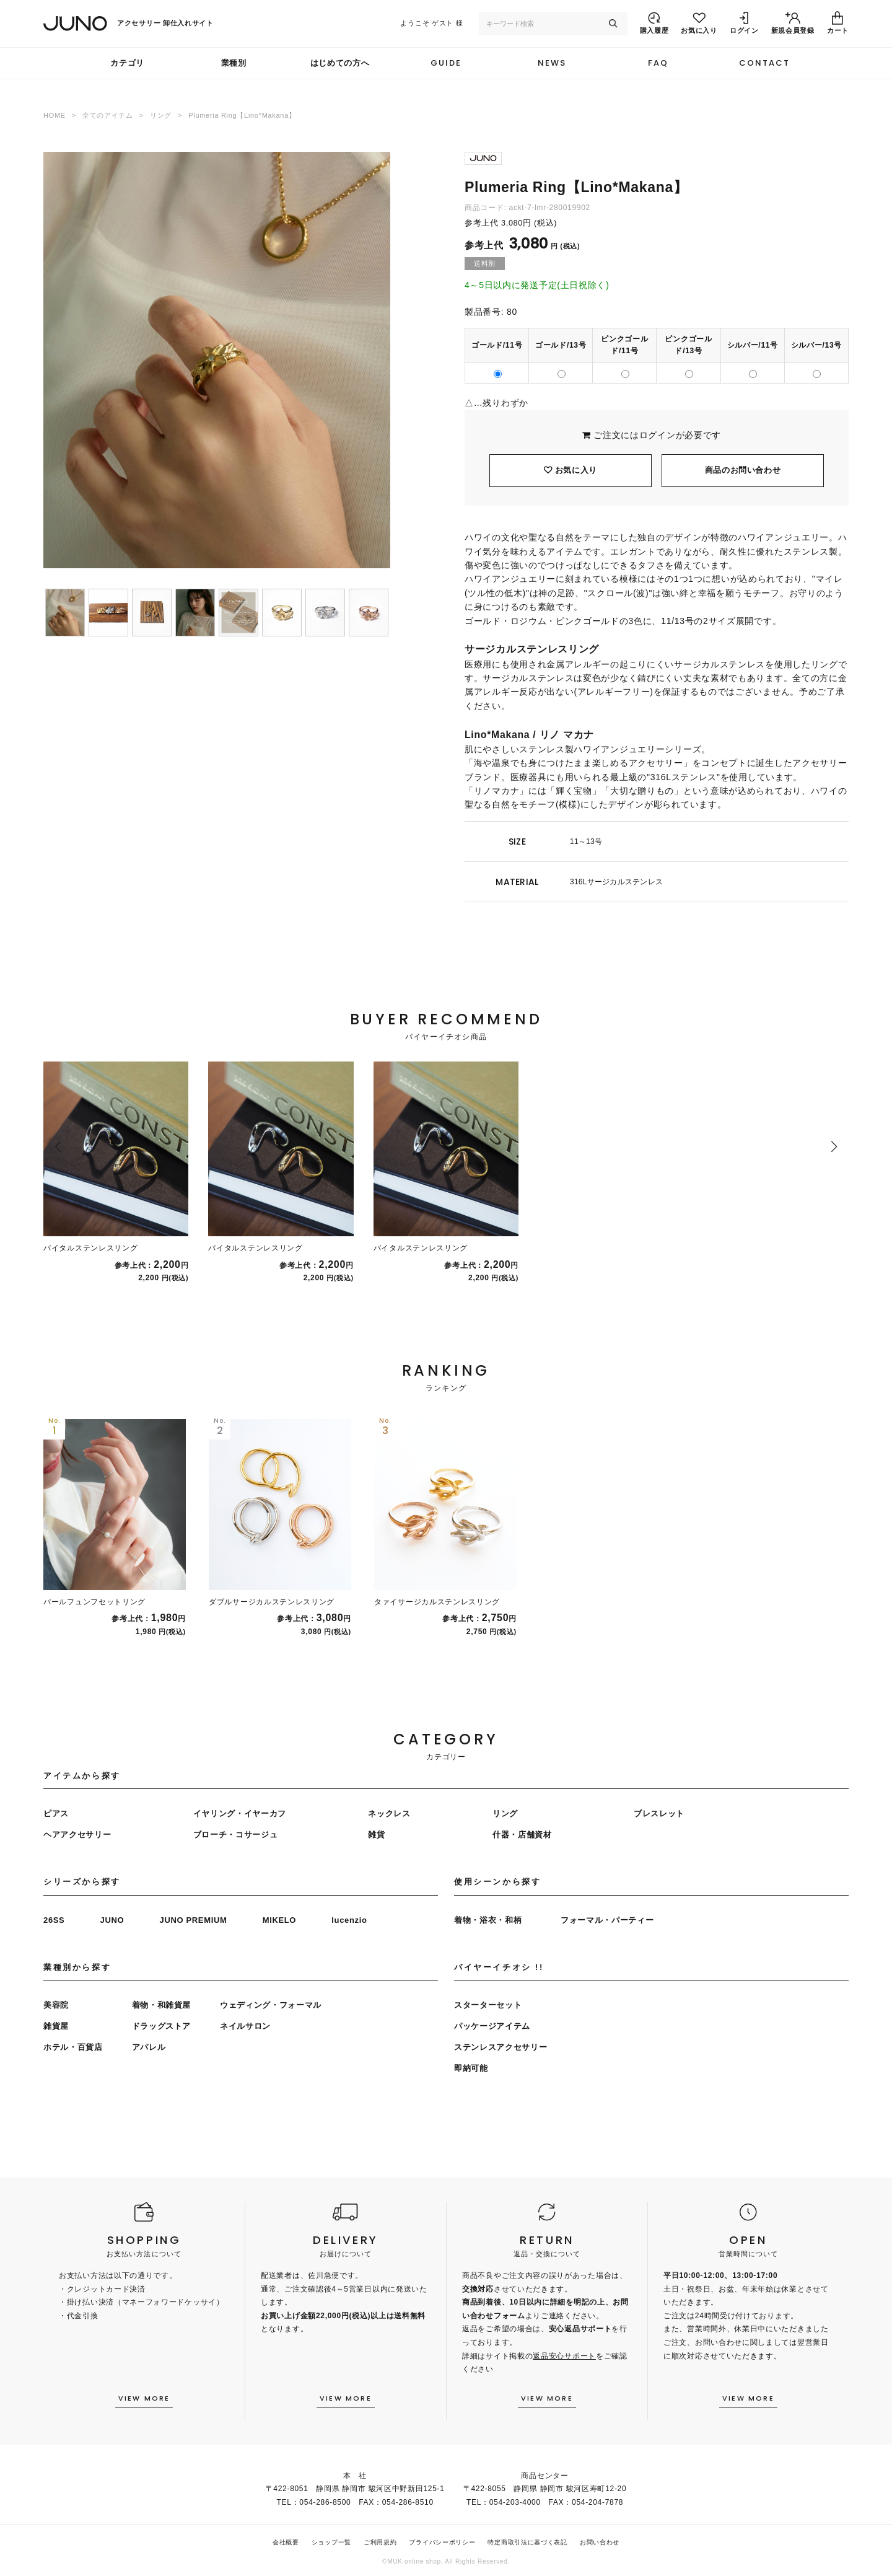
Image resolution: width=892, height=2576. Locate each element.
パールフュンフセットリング (94, 1602)
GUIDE (446, 63)
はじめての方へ (340, 63)
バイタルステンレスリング (90, 1248)
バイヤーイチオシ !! (499, 1967)
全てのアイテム (107, 115)
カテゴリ (127, 63)
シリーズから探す (82, 1881)
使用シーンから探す (497, 1881)
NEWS (552, 63)
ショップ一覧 (331, 2542)
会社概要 (286, 2542)
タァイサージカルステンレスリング (437, 1602)
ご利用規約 (380, 2542)
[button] (58, 1146)
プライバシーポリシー (442, 2542)
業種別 (234, 63)
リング (161, 115)
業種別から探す (77, 1967)
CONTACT (764, 63)
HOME (54, 115)
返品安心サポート (564, 2356)
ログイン (657, 435)
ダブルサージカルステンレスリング (271, 1602)
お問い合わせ (599, 2542)
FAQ (658, 63)
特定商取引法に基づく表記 (527, 2542)
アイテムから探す (82, 1775)
